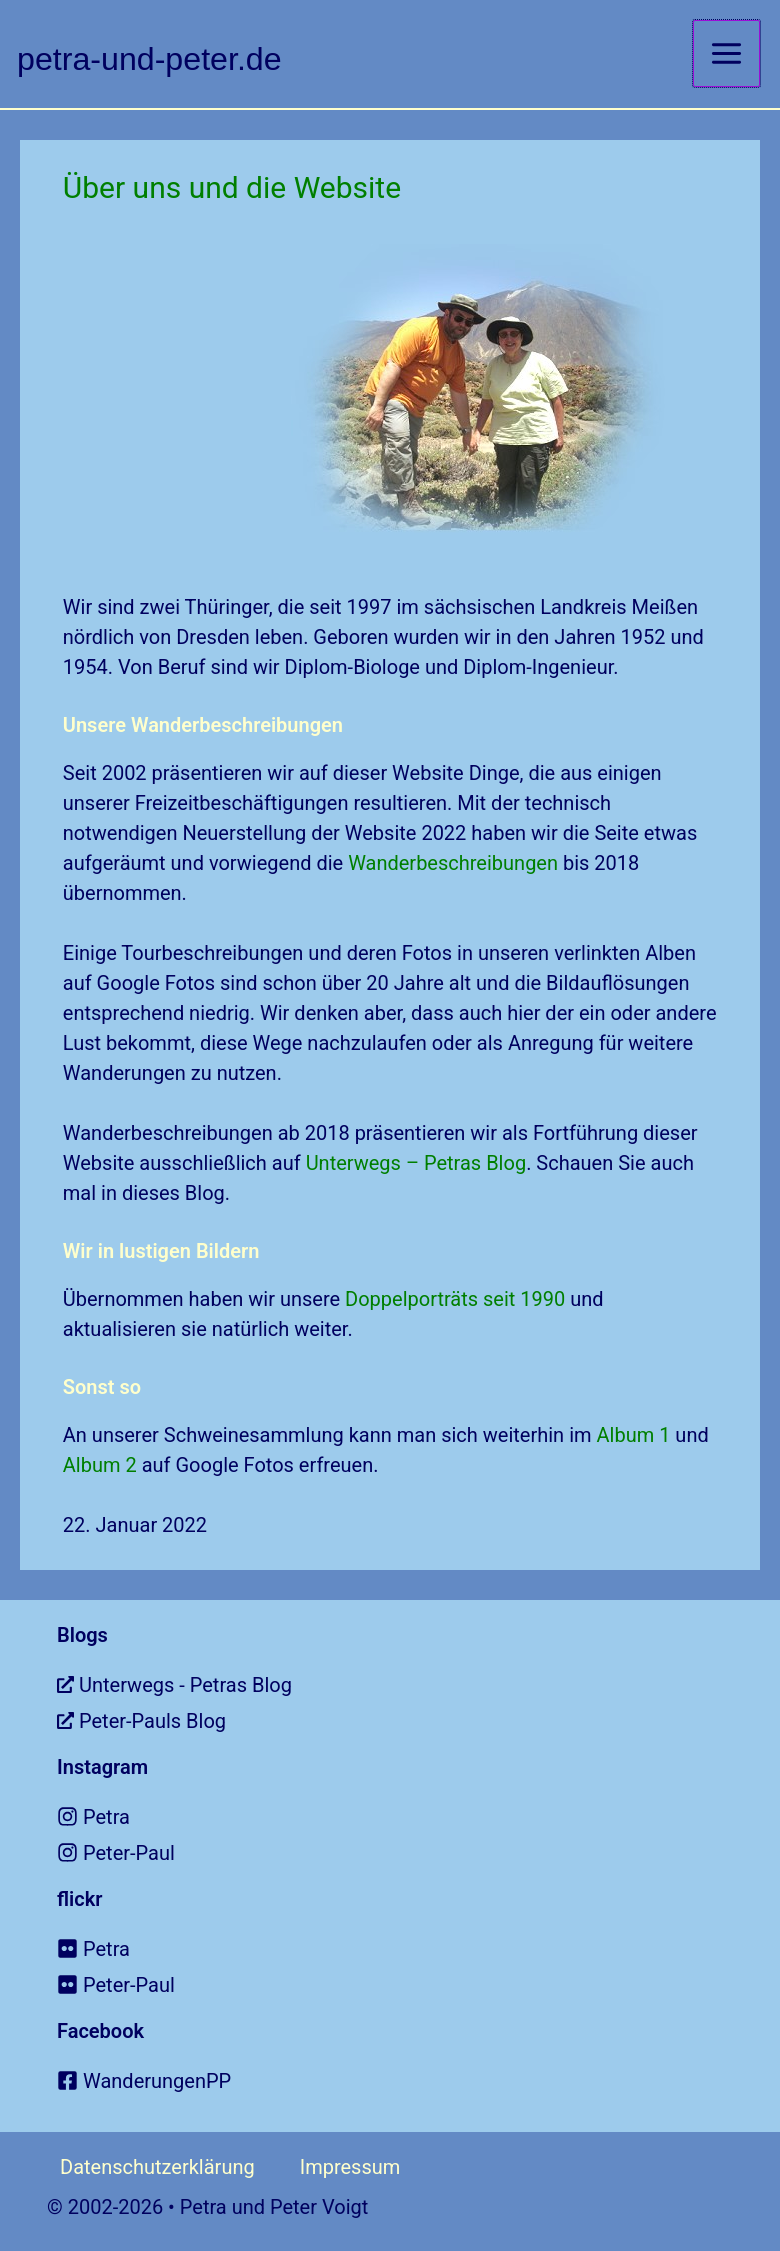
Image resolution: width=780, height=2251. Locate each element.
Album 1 (634, 1434)
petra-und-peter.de (161, 57)
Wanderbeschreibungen (453, 862)
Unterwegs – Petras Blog (416, 1162)
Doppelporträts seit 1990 (455, 1298)
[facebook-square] (418, 2080)
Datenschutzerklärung (157, 2166)
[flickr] (418, 1948)
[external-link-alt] (418, 1684)
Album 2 (100, 1464)
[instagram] (418, 1816)
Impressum (350, 2166)
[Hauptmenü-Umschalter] (726, 53)
